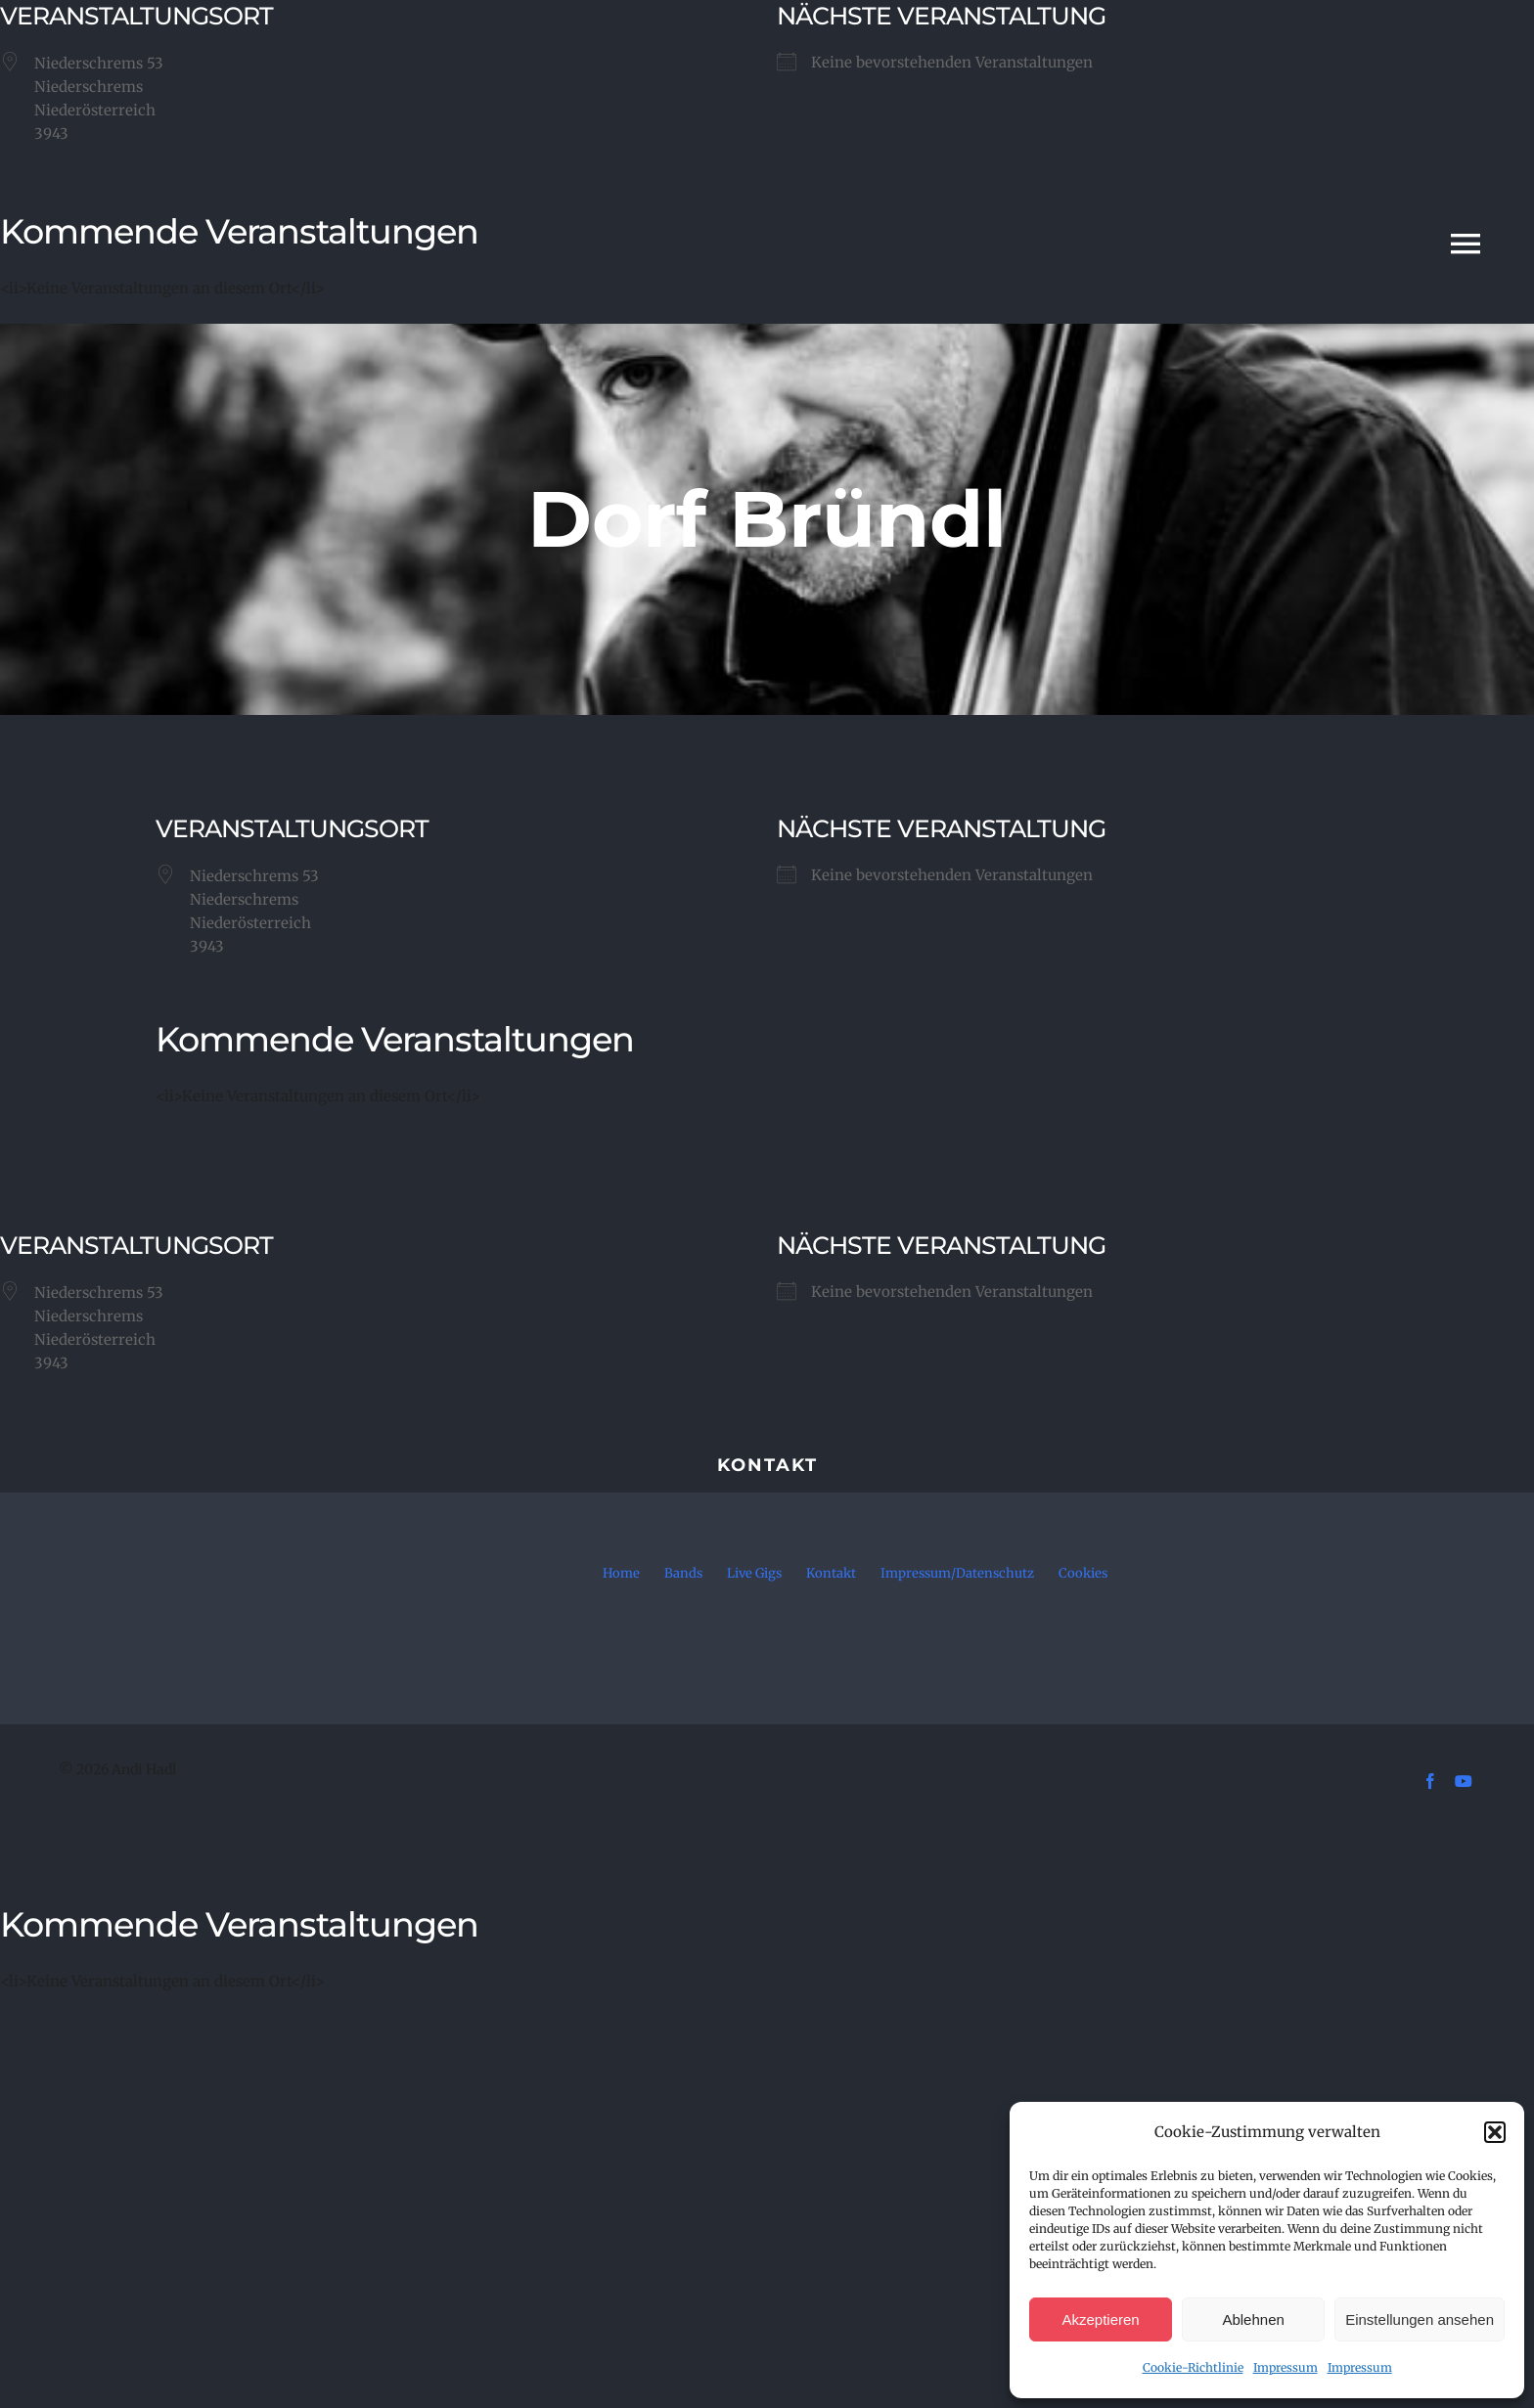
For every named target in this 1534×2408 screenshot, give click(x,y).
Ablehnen (1253, 2319)
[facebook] (1430, 1781)
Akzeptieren (1100, 2319)
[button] (1495, 2132)
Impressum (1285, 2367)
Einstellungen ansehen (1419, 2319)
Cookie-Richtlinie (1193, 2367)
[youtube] (1463, 1781)
